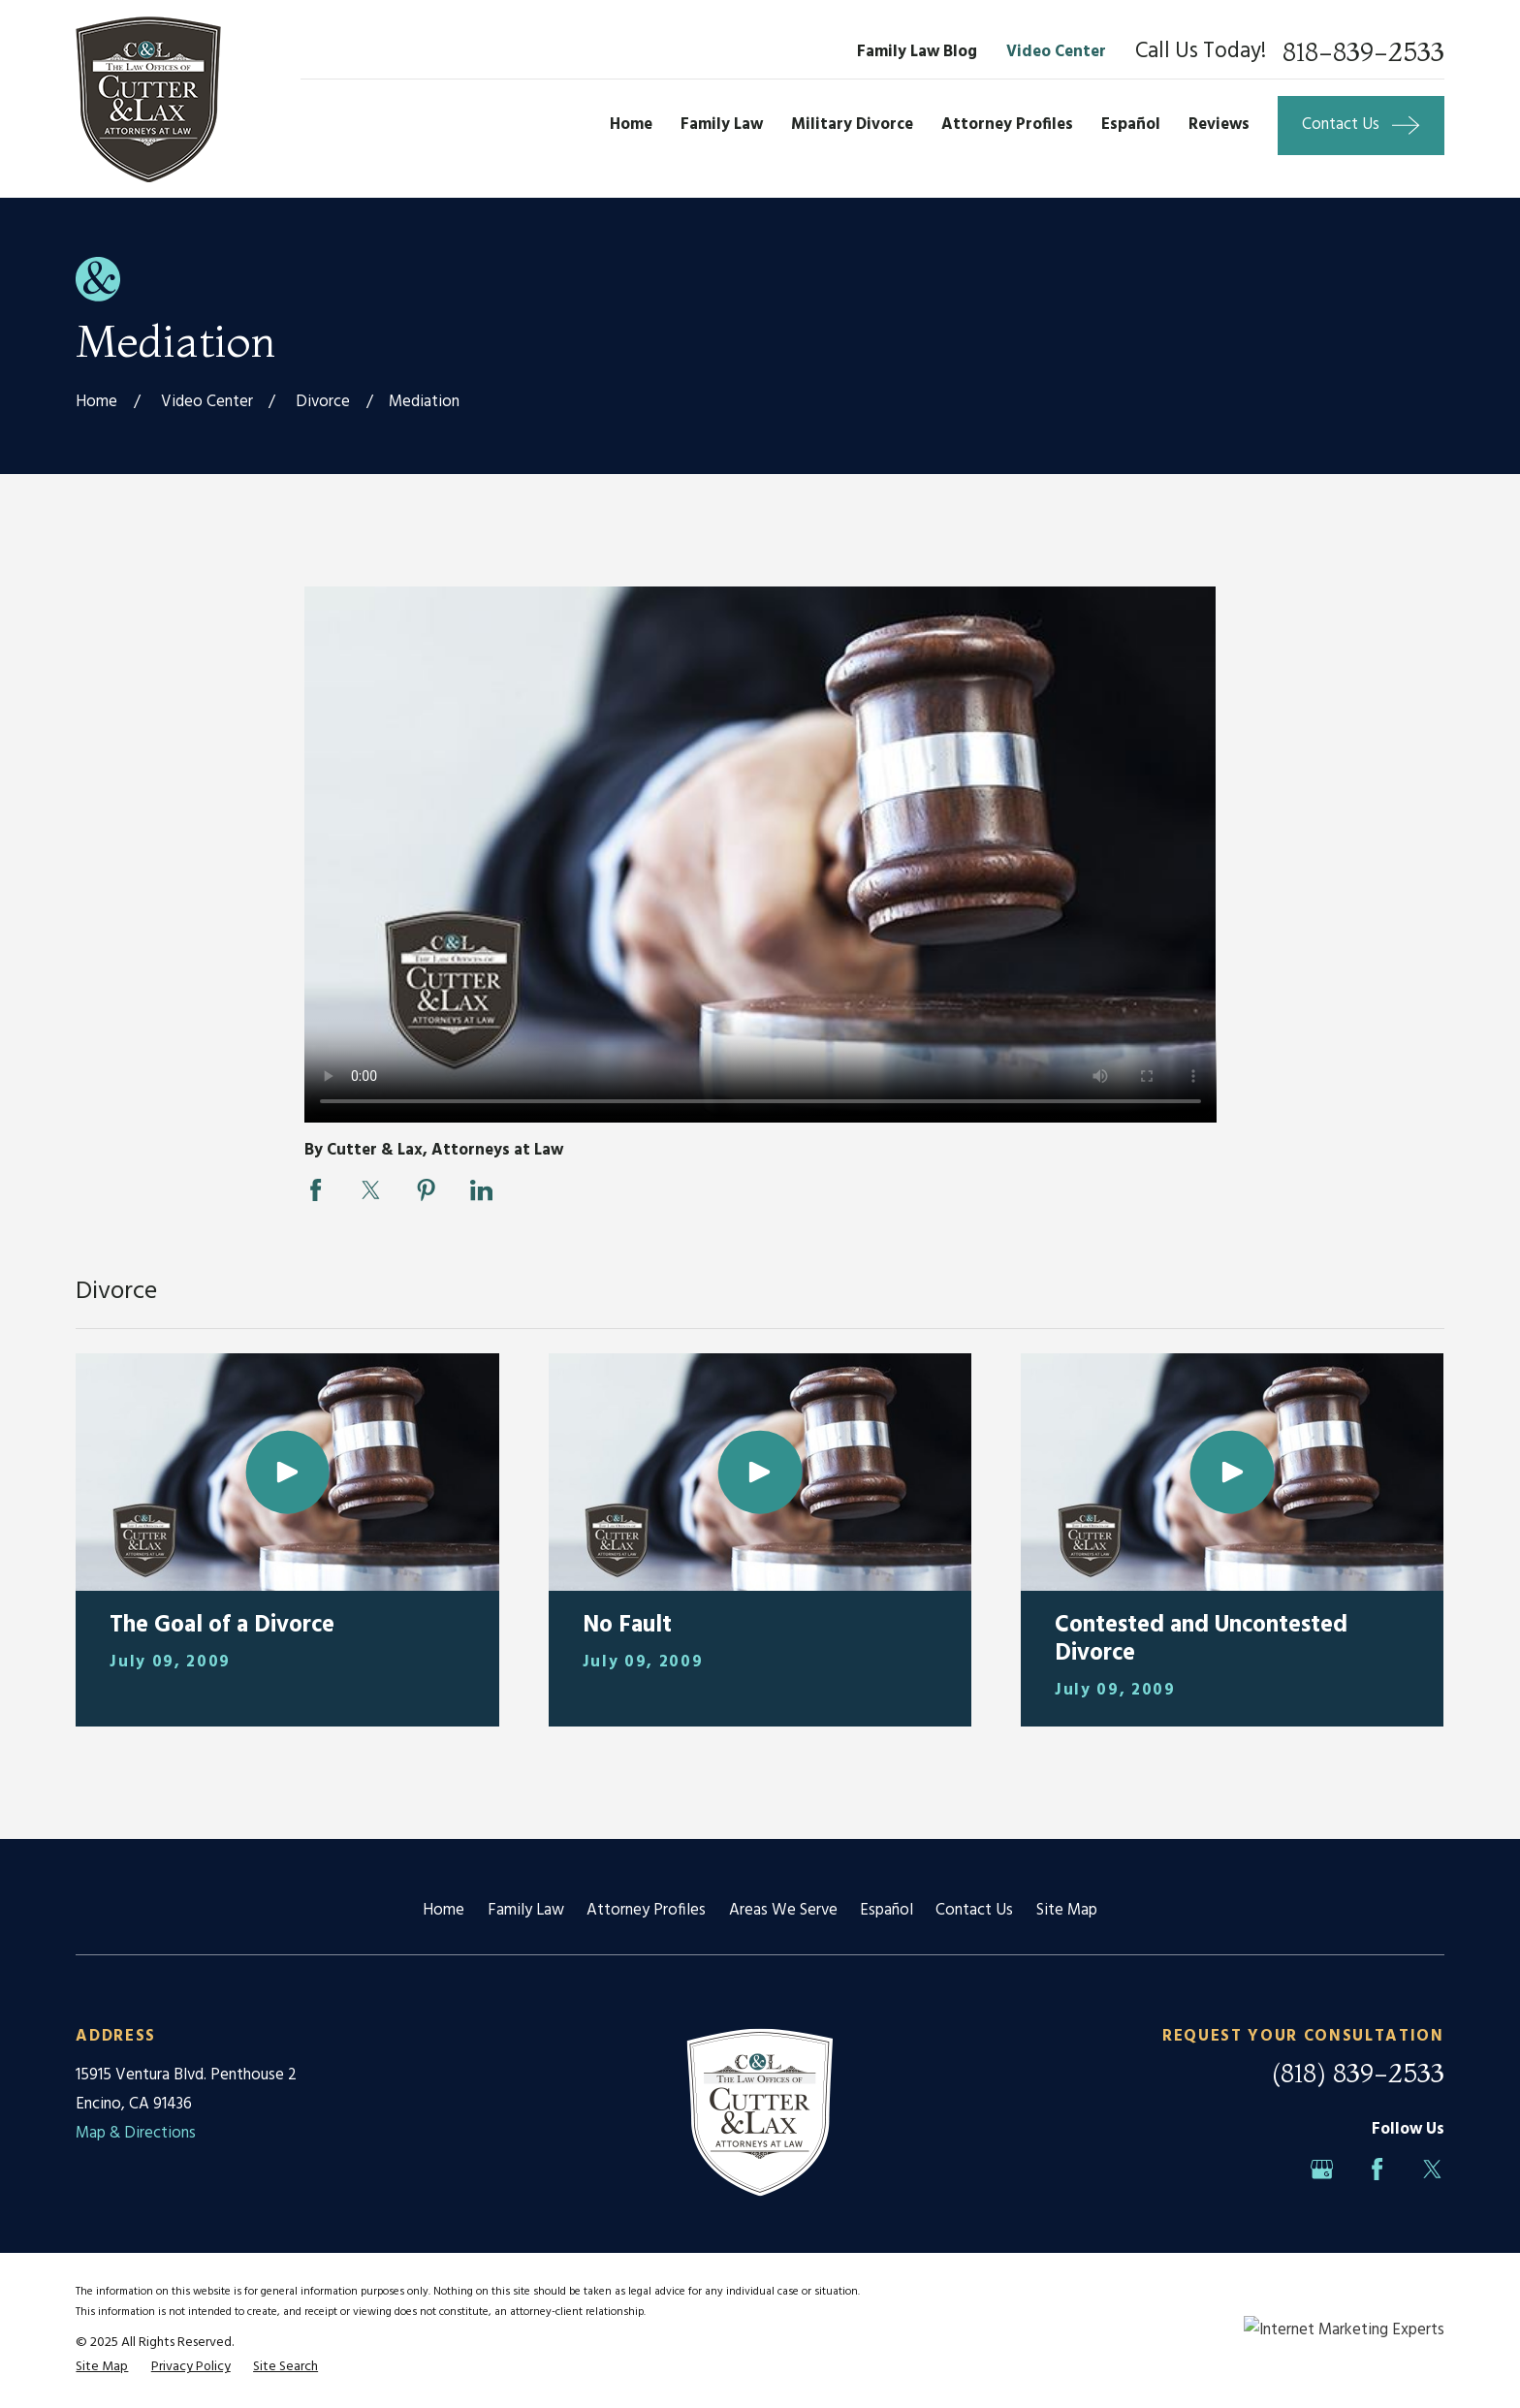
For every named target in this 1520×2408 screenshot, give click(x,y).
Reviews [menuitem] (1219, 124)
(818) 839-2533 (1358, 2073)
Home (443, 1910)
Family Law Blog (917, 52)
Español (886, 1910)
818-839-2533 (1363, 53)
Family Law (526, 1910)
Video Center (1056, 52)
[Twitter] (1432, 2169)
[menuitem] (102, 2367)
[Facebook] (1377, 2169)
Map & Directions (136, 2133)
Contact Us (974, 1910)
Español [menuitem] (1130, 124)
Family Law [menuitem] (722, 124)
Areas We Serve (783, 1910)
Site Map (1066, 1910)
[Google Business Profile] (1322, 2169)
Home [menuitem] (631, 124)
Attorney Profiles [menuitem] (1007, 124)
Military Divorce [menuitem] (852, 124)
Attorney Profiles (646, 1910)
